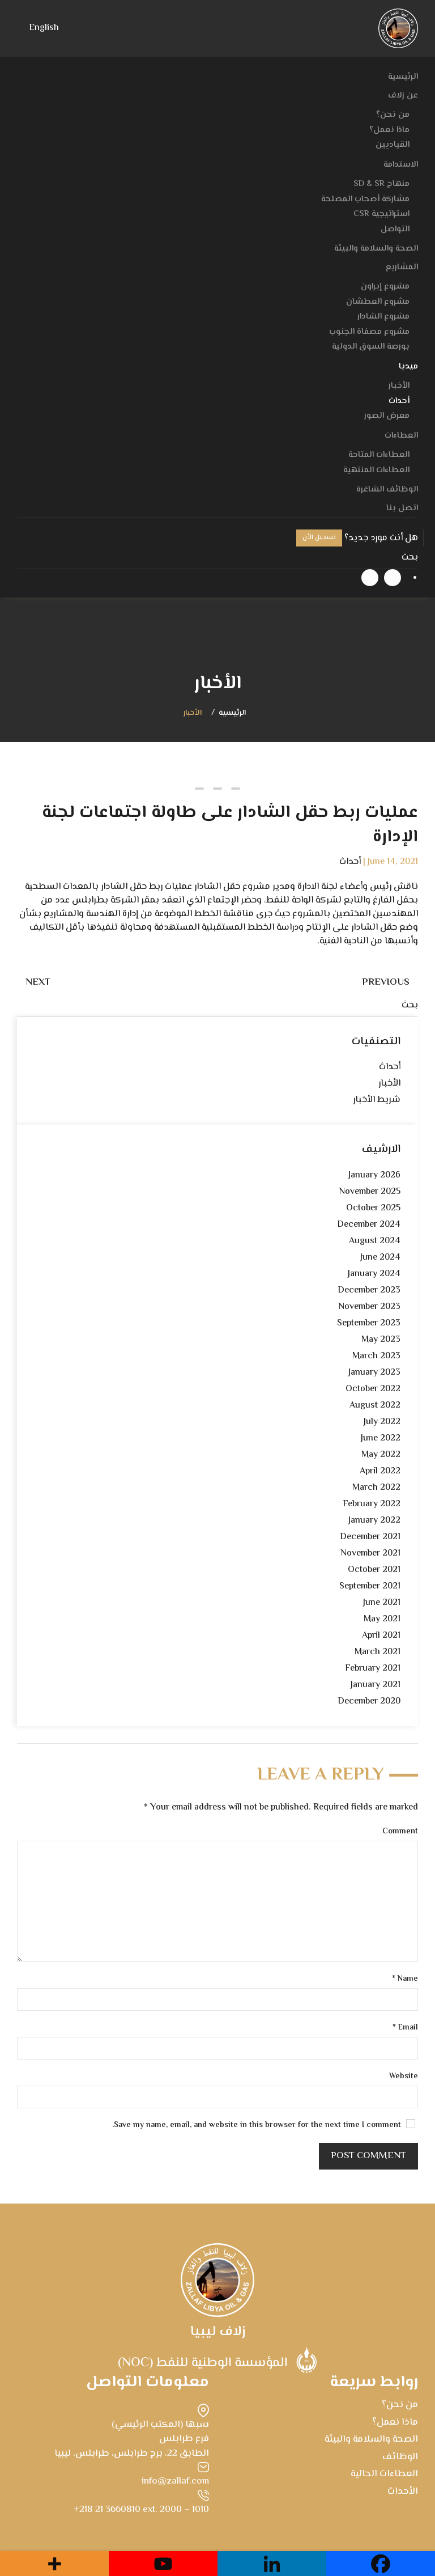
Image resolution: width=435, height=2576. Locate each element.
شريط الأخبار (376, 1100)
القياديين (393, 144)
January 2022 (374, 1521)
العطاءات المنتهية (376, 470)
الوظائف (400, 2457)
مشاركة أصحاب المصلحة (365, 199)
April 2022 (380, 1471)
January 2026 (374, 1175)
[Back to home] (398, 28)
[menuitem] (44, 29)
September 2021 (369, 1586)
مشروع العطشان (378, 301)
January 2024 (374, 1274)
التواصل (395, 229)
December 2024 (368, 1225)
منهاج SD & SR (381, 183)
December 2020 (369, 1701)
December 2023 (369, 1290)
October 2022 (373, 1389)
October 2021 (374, 1570)
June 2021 (381, 1603)
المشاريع (402, 267)
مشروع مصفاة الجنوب (369, 331)
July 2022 (382, 1422)
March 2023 (376, 1356)
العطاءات (401, 435)
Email (405, 2028)
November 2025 (369, 1192)
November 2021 (370, 1554)
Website (403, 2077)
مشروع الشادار (383, 316)
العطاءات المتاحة (379, 454)
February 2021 (372, 1669)
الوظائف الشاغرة (387, 489)
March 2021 (377, 1652)
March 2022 (376, 1488)
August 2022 (374, 1406)
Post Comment (368, 2156)
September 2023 (368, 1323)
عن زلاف (403, 95)
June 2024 (380, 1258)
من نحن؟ (393, 114)
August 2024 (374, 1241)
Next (37, 982)
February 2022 (371, 1504)
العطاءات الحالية (384, 2474)
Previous (386, 982)
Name (405, 1979)
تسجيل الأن (319, 537)
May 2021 (382, 1619)
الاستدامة (400, 164)
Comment (400, 1832)
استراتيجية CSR (381, 214)
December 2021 (370, 1537)
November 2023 (369, 1307)
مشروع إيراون (385, 286)
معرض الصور (387, 415)
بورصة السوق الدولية (371, 346)
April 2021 (381, 1636)
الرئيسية (403, 76)
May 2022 (380, 1455)
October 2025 (373, 1208)
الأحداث (402, 2491)
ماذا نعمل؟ (389, 130)
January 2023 (374, 1373)
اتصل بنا (402, 508)
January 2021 (375, 1685)
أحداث (399, 401)
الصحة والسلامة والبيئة (376, 248)
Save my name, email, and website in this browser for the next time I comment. (263, 2126)
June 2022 (380, 1438)
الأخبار (399, 385)
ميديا (408, 366)
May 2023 (380, 1340)
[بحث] (217, 557)
